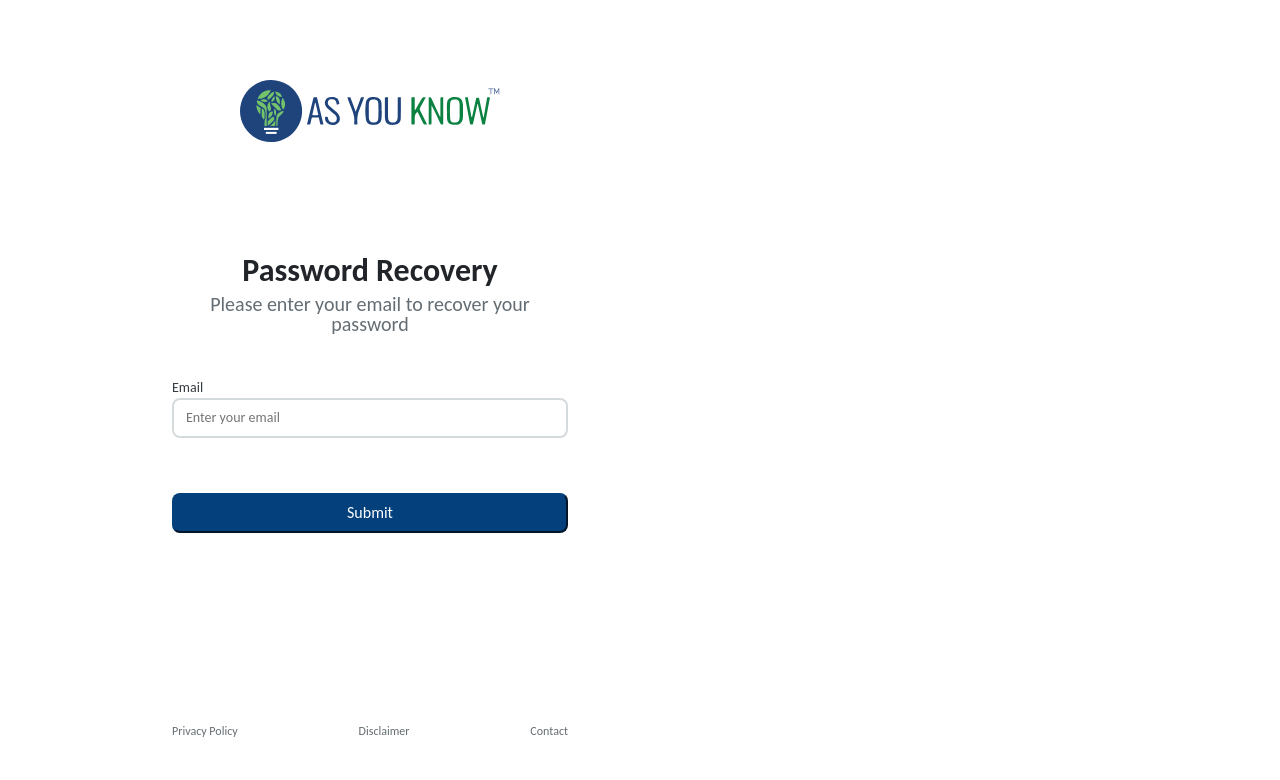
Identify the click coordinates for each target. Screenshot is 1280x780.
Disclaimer (384, 731)
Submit (370, 512)
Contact (549, 731)
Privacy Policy (205, 731)
